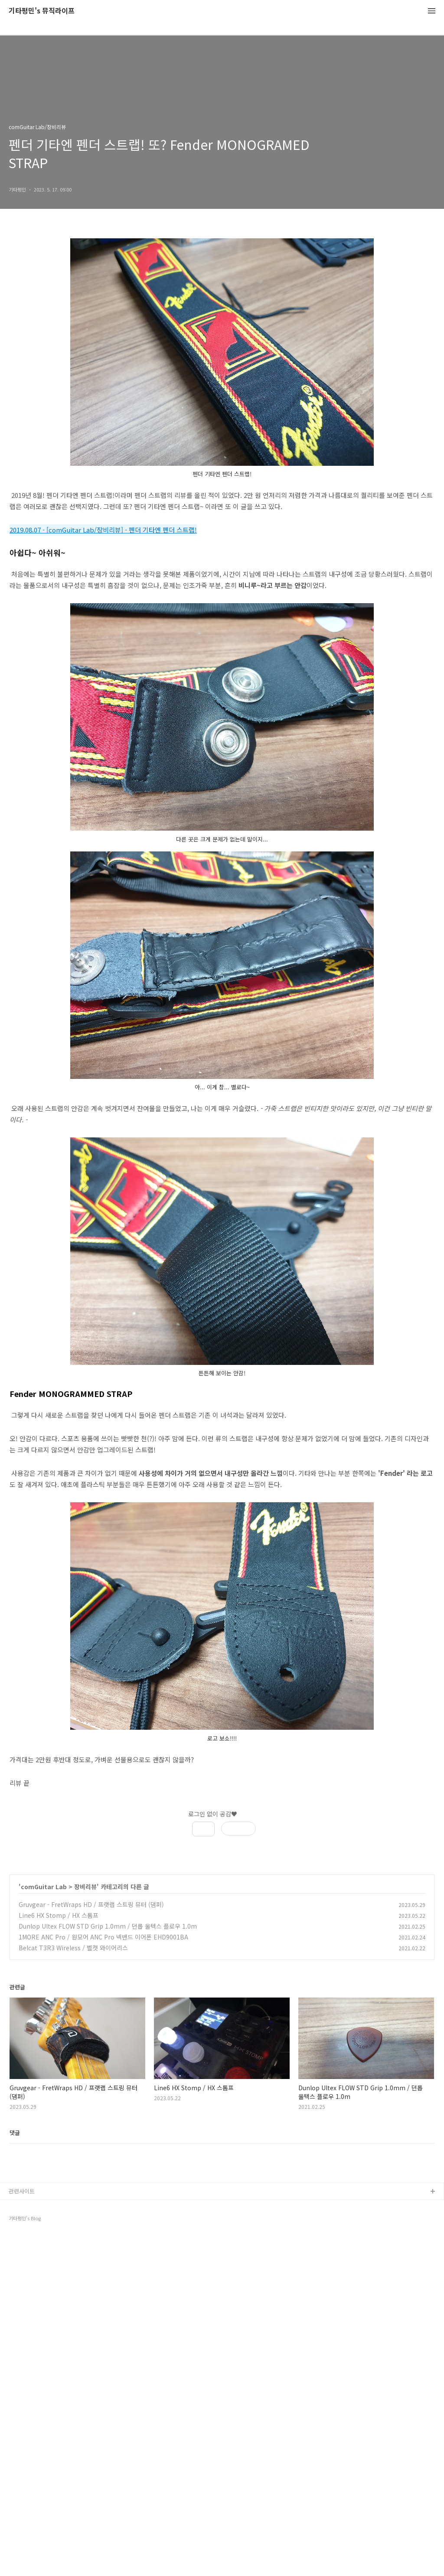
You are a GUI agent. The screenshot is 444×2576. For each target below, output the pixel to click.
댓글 (15, 2259)
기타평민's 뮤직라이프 (42, 11)
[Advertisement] (222, 2044)
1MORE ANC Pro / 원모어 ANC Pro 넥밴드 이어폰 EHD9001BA (103, 1937)
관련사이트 (22, 2530)
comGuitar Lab (44, 1887)
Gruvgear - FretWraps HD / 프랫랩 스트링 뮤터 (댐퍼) (91, 1904)
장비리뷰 (85, 1887)
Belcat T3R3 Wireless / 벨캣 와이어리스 (73, 1947)
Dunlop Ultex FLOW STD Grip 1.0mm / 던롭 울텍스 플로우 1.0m (108, 1926)
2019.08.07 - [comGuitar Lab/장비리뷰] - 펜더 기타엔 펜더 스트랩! (103, 529)
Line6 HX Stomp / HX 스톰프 (58, 1915)
